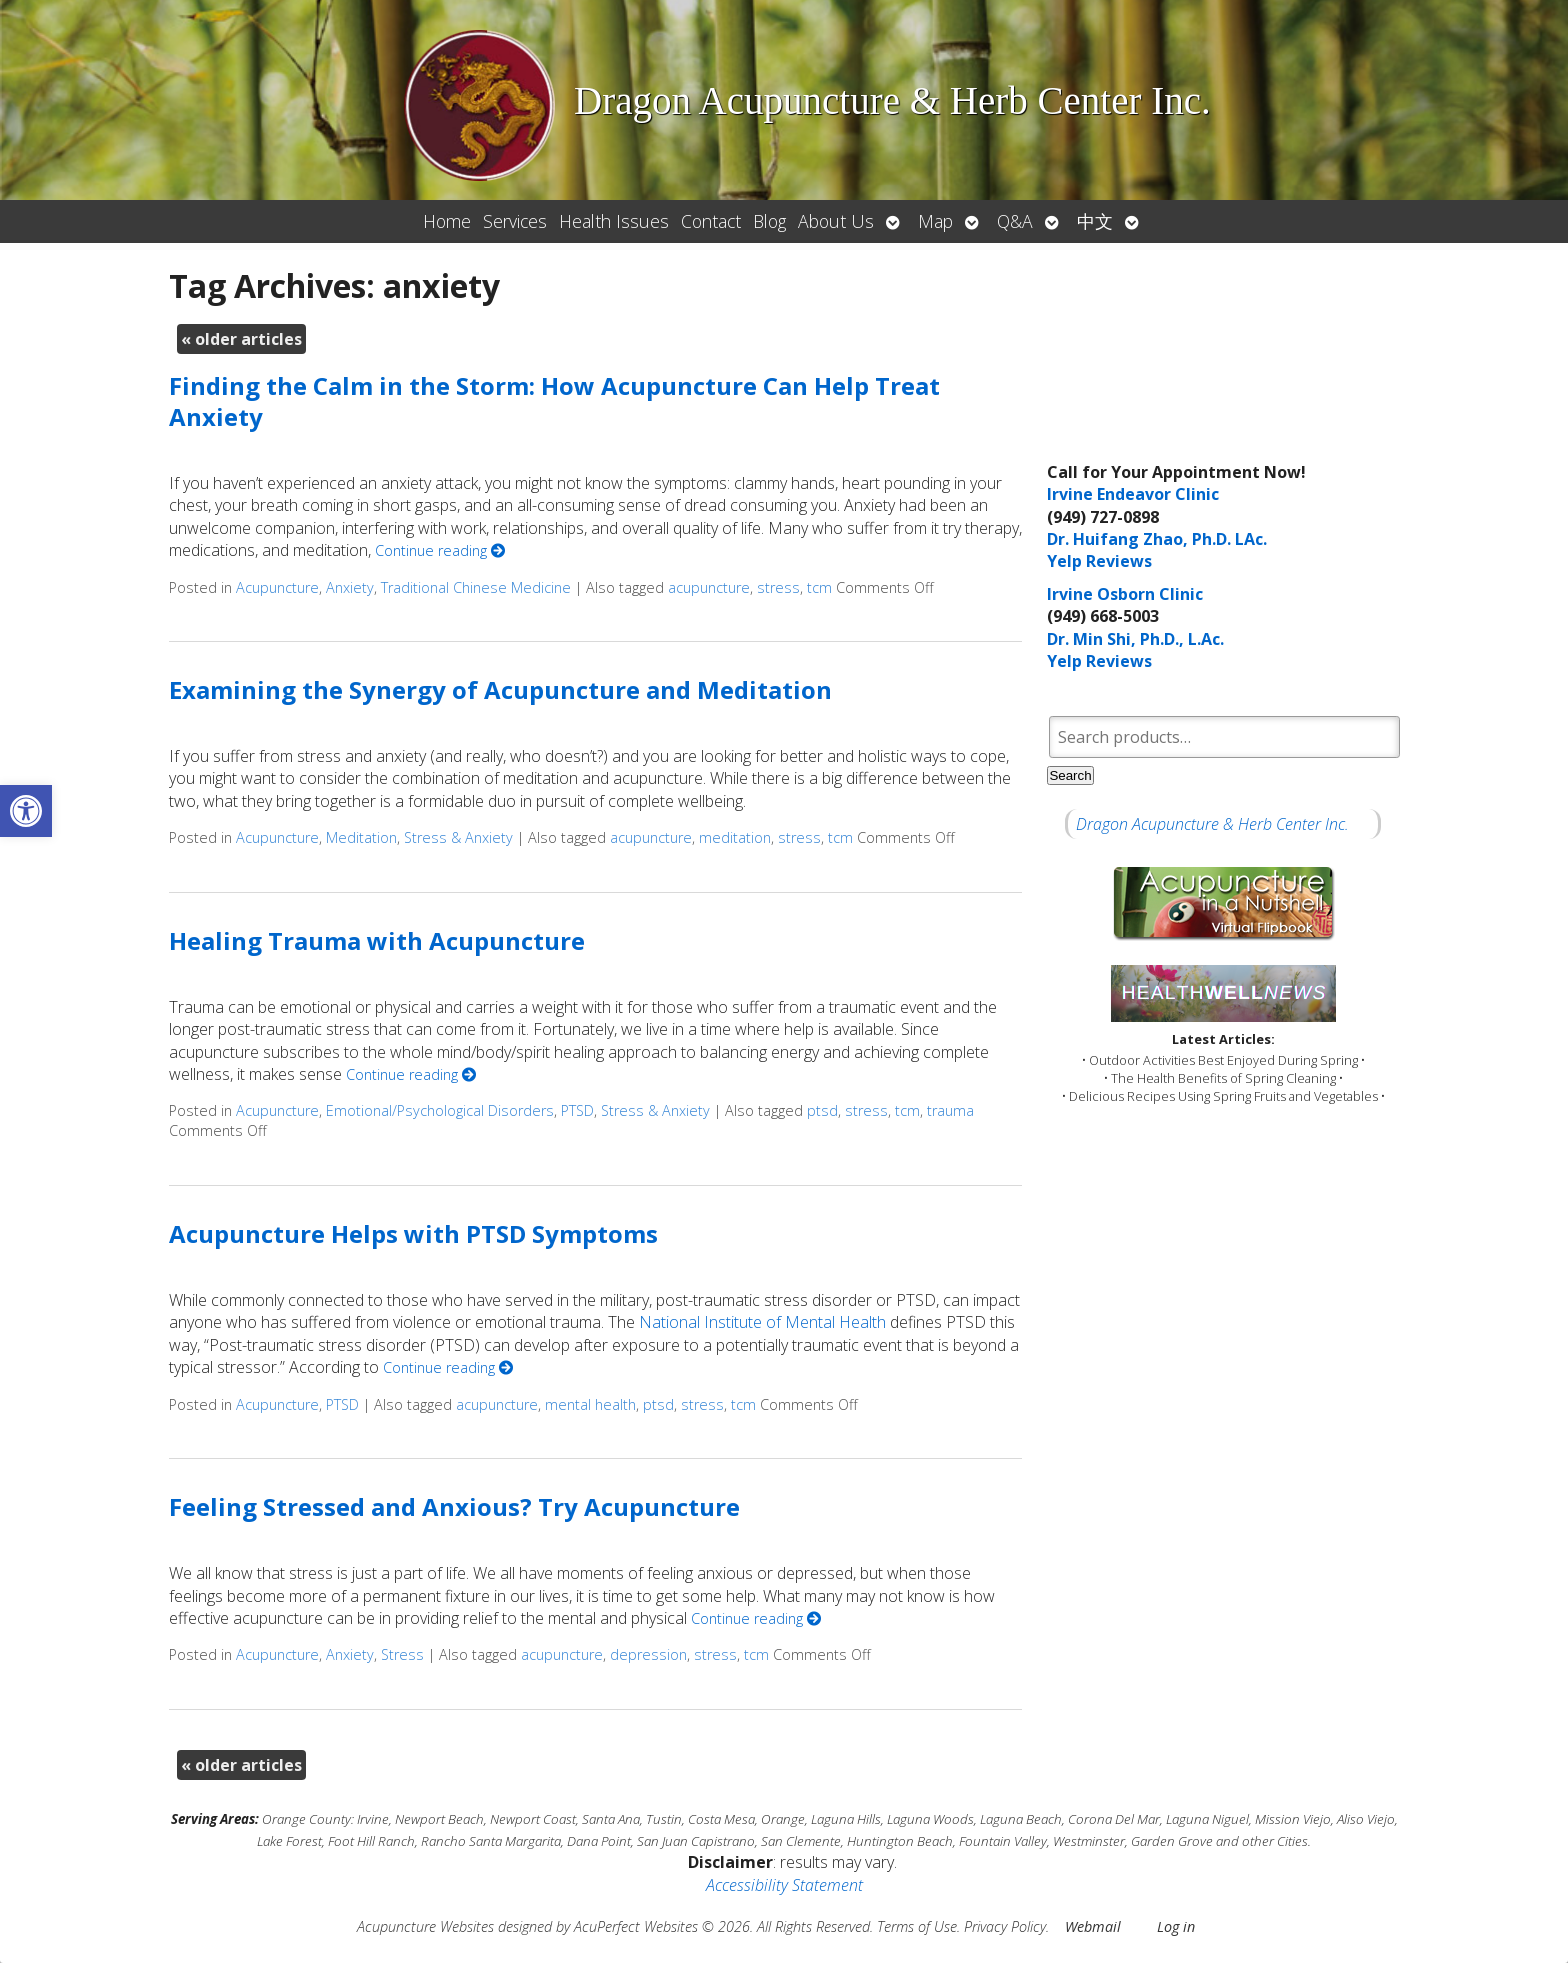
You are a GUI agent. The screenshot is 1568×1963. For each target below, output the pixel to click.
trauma (950, 1110)
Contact (711, 221)
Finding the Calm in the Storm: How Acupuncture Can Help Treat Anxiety (554, 401)
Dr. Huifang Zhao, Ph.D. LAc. (1157, 539)
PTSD (577, 1110)
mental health (590, 1404)
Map (935, 221)
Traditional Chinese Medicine (476, 587)
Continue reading (440, 550)
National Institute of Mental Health (762, 1322)
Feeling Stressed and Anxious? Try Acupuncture (454, 1506)
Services (515, 221)
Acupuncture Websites (425, 1926)
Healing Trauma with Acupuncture (377, 940)
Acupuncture (277, 587)
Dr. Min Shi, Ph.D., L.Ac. (1135, 639)
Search (1070, 775)
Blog (769, 221)
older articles (241, 339)
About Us (836, 221)
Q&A (1015, 221)
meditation (735, 837)
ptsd (822, 1110)
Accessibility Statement (784, 1885)
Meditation (361, 837)
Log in (1176, 1926)
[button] (26, 811)
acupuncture (709, 587)
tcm (819, 587)
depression (648, 1654)
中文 (1095, 221)
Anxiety (350, 587)
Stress (402, 1654)
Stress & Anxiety (458, 837)
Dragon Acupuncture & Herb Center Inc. (1212, 824)
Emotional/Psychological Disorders (440, 1110)
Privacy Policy (1005, 1926)
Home (447, 221)
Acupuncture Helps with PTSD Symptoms (413, 1233)
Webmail (1093, 1926)
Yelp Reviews (1099, 561)
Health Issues (614, 221)
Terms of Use (917, 1926)
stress (778, 587)
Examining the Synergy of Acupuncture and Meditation (500, 689)
